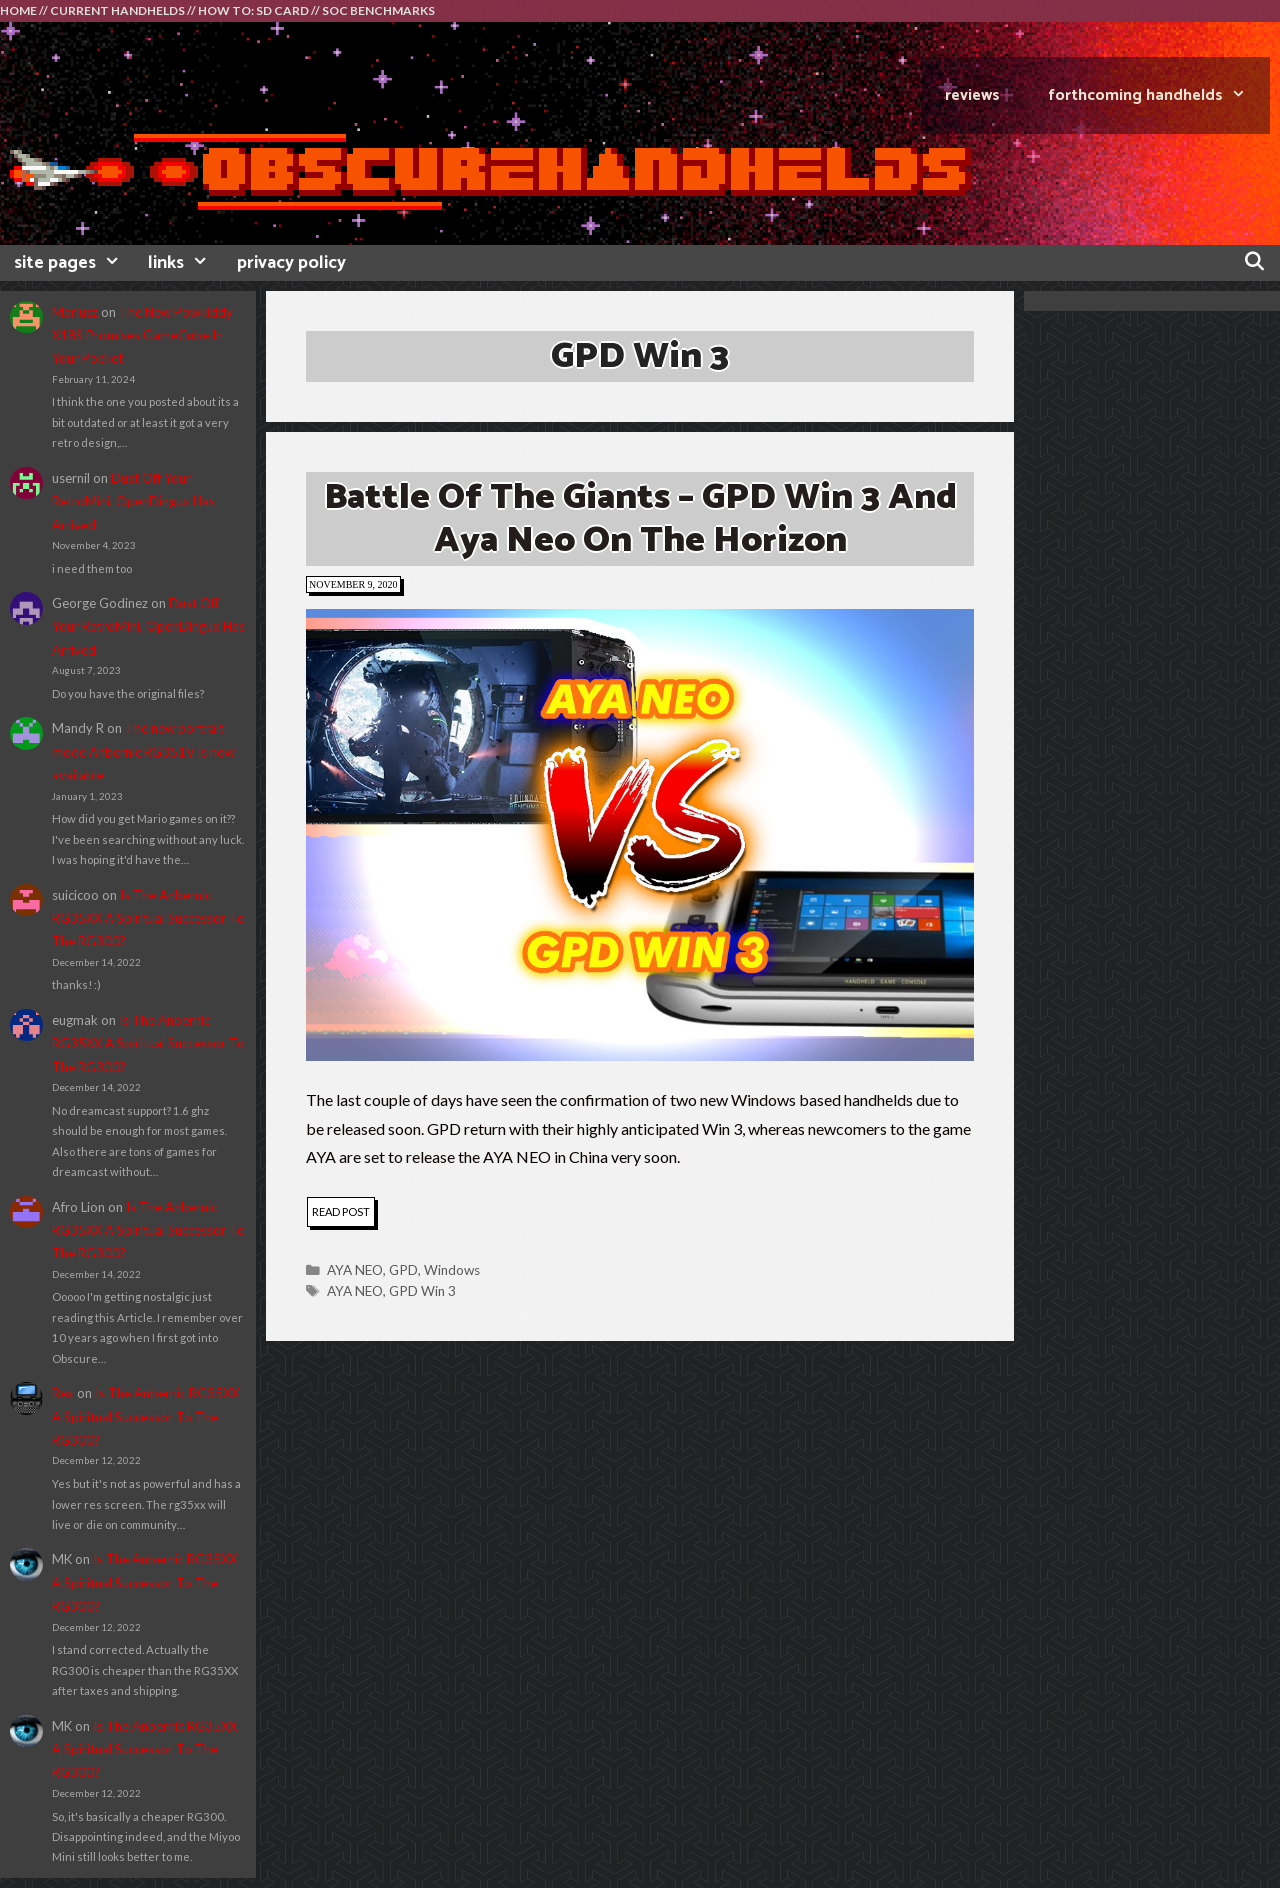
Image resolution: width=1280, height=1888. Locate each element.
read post (343, 1214)
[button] (640, 835)
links (185, 263)
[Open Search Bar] (1254, 263)
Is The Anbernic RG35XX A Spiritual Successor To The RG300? (148, 918)
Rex (63, 1393)
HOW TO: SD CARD (253, 10)
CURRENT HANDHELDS (117, 10)
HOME (18, 10)
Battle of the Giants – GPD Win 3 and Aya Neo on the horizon (640, 519)
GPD (403, 1270)
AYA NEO (355, 1270)
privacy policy (291, 263)
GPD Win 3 (422, 1291)
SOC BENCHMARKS (378, 10)
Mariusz (75, 312)
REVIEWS (972, 95)
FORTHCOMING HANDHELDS (1159, 95)
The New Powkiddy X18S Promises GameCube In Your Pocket (142, 335)
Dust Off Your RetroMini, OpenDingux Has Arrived (133, 501)
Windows (452, 1270)
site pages (74, 263)
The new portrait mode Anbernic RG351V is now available (143, 751)
